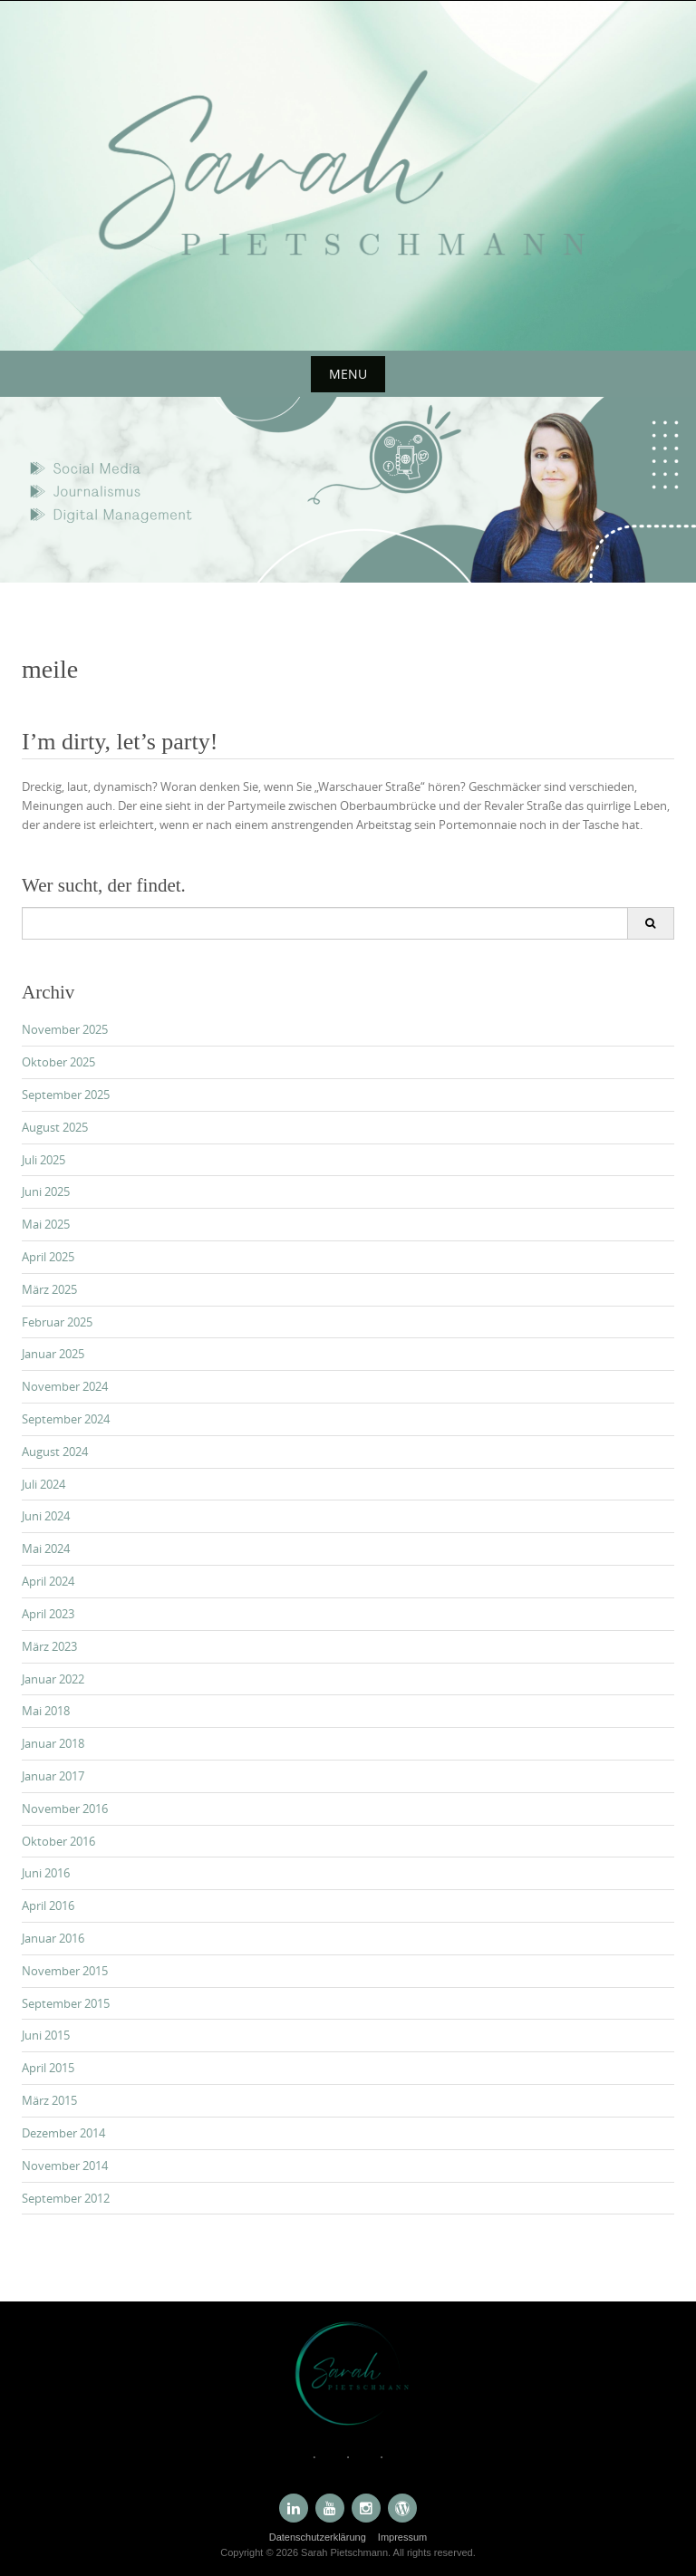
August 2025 (55, 1127)
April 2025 (48, 1257)
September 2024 (66, 1419)
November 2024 (65, 1386)
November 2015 (65, 1971)
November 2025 (65, 1029)
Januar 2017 (53, 1776)
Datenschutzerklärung (317, 2537)
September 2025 (66, 1094)
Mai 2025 (46, 1224)
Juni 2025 (46, 1191)
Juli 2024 (43, 1484)
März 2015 (49, 2100)
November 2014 (65, 2165)
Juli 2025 (43, 1160)
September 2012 (66, 2198)
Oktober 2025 (58, 1062)
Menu (348, 373)
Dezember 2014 (63, 2133)
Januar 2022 (53, 1679)
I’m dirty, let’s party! (120, 741)
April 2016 (48, 1905)
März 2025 (49, 1289)
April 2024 (48, 1581)
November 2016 (65, 1808)
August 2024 (55, 1451)
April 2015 (48, 2068)
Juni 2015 (46, 2035)
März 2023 (49, 1646)
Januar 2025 (53, 1354)
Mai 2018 (46, 1711)
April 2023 (48, 1614)
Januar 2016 (53, 1938)
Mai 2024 (46, 1548)
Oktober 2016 (58, 1841)
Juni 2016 (46, 1873)
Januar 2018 (53, 1743)
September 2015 (66, 2003)
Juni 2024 (46, 1516)
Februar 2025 (57, 1322)
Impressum (402, 2537)
